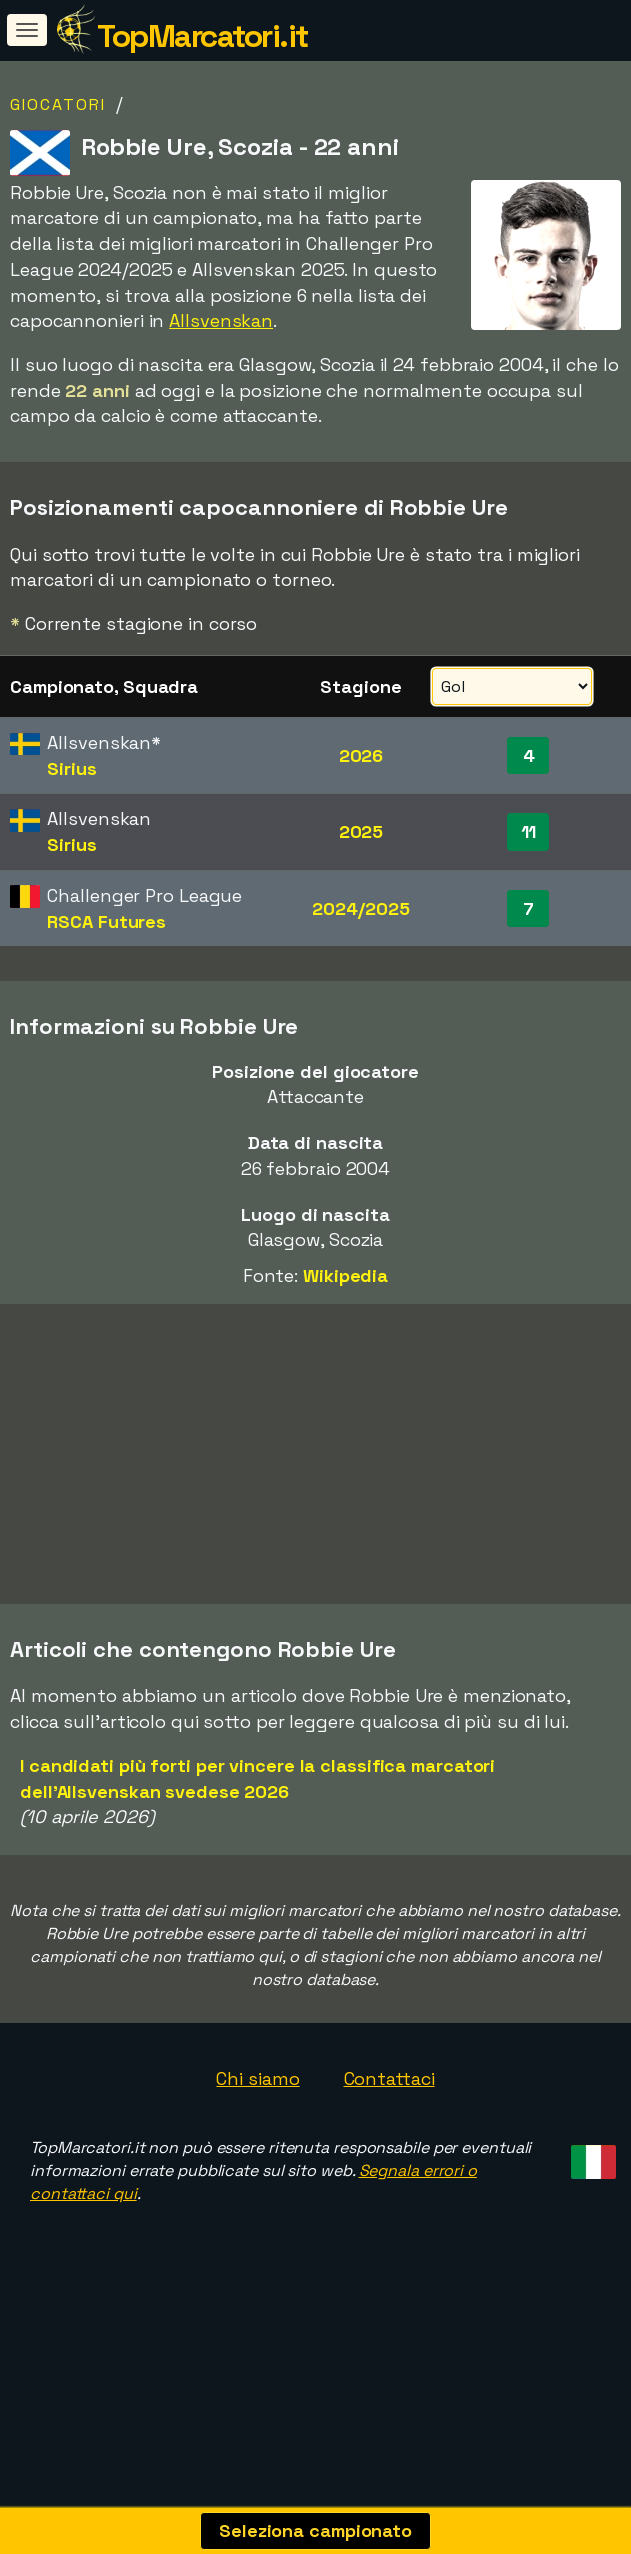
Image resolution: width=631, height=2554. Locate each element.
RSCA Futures (106, 921)
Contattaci (389, 2194)
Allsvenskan (221, 320)
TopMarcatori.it (202, 36)
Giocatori (58, 104)
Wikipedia (345, 1275)
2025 (361, 831)
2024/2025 (360, 908)
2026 (361, 755)
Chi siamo (257, 2194)
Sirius (71, 768)
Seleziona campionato (315, 2530)
